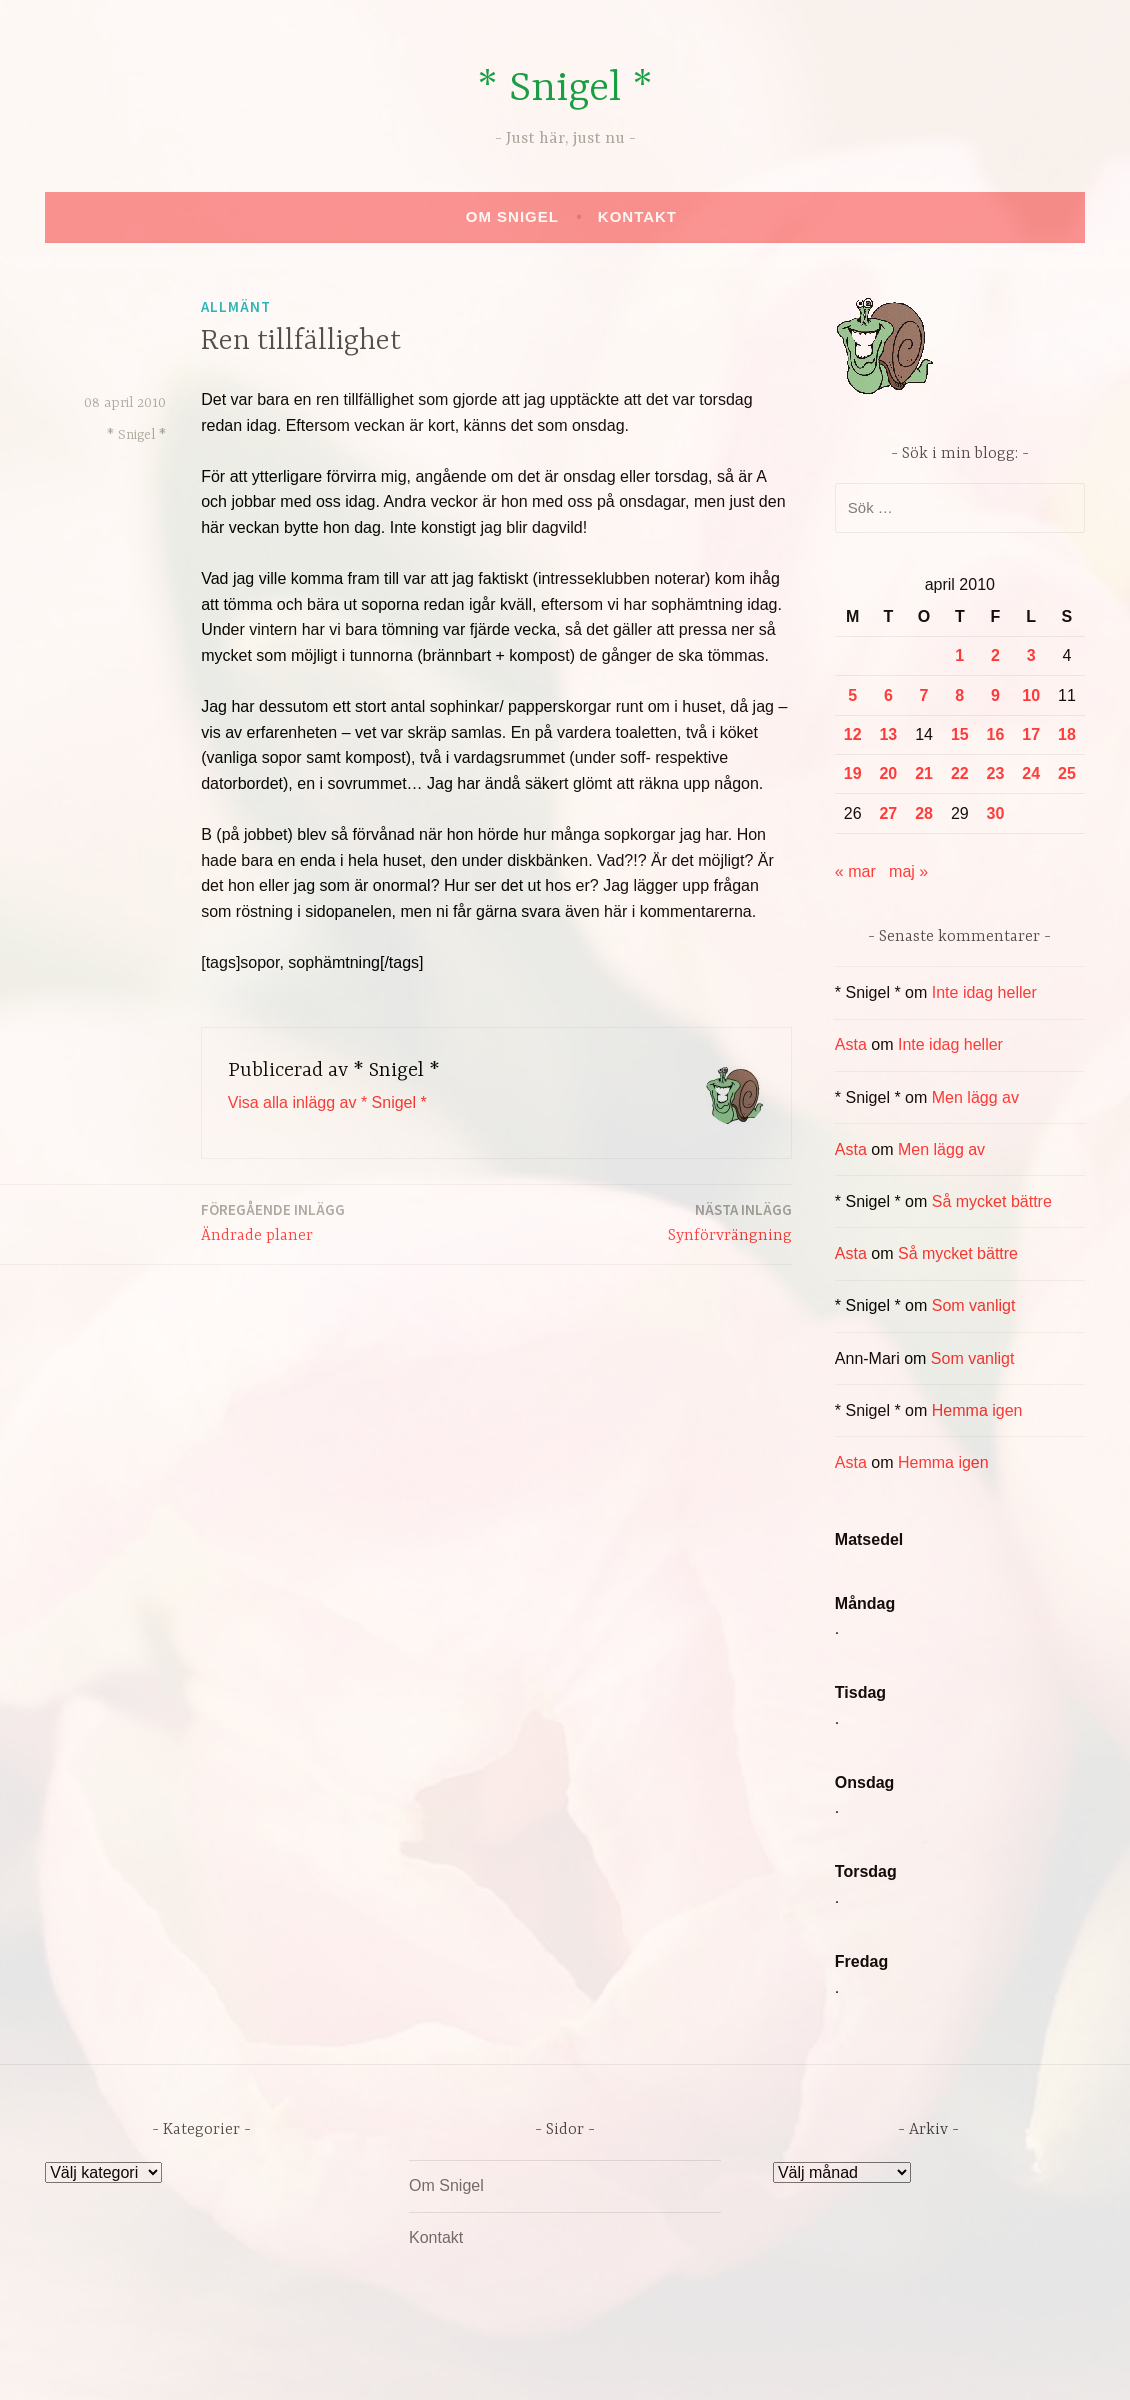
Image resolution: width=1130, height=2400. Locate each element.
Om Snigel (512, 216)
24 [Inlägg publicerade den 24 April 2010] (1031, 773)
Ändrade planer (273, 1221)
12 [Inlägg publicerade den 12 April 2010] (853, 734)
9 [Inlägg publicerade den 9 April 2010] (995, 695)
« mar (855, 871)
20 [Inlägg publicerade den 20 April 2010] (888, 773)
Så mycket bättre (992, 1201)
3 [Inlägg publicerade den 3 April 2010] (1031, 655)
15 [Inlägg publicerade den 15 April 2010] (960, 734)
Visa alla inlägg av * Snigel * (327, 1102)
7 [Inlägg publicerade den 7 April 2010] (924, 695)
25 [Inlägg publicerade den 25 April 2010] (1067, 773)
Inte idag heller (984, 992)
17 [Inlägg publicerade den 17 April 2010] (1031, 734)
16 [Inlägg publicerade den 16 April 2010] (996, 734)
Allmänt (236, 306)
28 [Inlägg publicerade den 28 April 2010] (924, 813)
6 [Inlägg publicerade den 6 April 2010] (888, 695)
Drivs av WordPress (416, 2363)
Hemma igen (977, 1410)
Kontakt (637, 216)
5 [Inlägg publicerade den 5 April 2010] (852, 695)
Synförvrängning (730, 1221)
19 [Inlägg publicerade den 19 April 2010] (853, 773)
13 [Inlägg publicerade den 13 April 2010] (888, 734)
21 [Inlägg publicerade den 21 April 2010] (924, 773)
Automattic (753, 2363)
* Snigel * (565, 89)
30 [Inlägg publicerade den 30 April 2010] (996, 813)
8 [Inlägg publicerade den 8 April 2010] (959, 695)
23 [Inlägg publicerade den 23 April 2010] (996, 773)
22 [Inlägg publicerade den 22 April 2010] (960, 773)
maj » (908, 871)
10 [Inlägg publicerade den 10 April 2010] (1031, 695)
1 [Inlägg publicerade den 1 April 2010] (959, 655)
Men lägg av (975, 1097)
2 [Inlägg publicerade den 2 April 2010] (995, 655)
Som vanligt (974, 1305)
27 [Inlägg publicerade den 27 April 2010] (888, 813)
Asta (851, 1044)
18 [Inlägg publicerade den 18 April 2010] (1067, 734)
